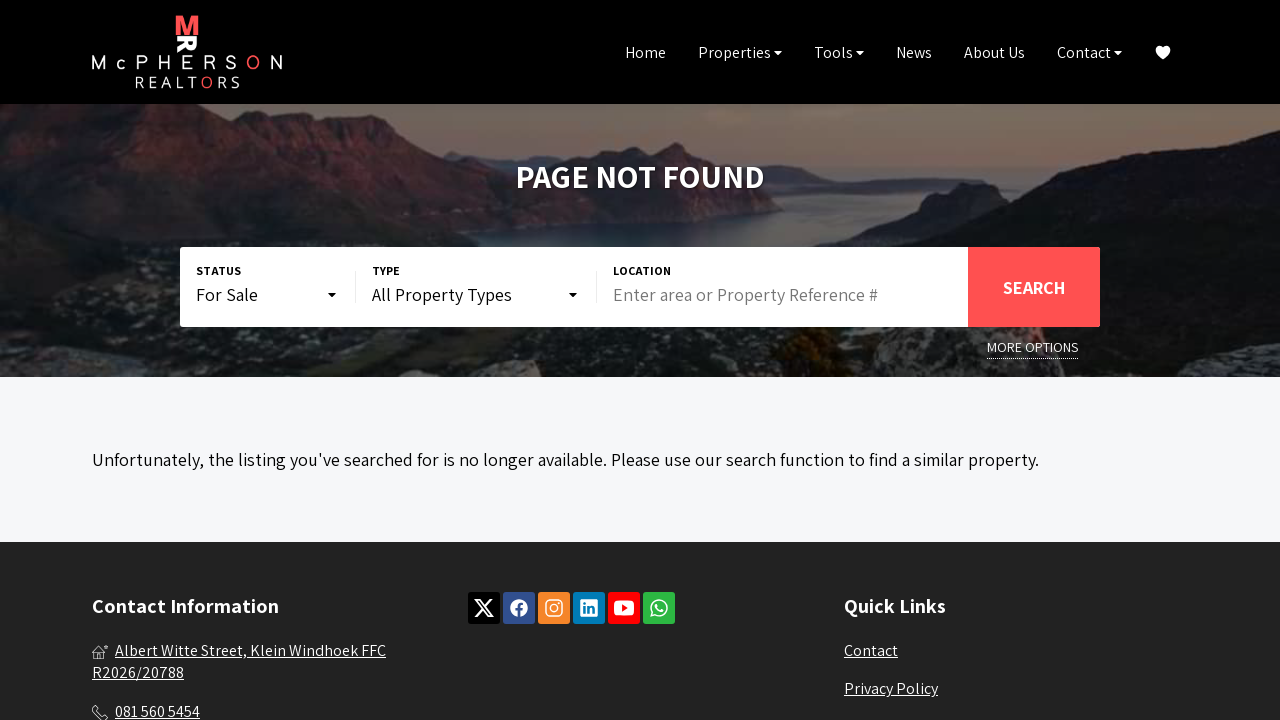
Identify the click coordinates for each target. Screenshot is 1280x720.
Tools (839, 52)
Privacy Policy (891, 688)
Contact (1089, 52)
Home (645, 52)
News (914, 52)
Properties (740, 52)
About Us (994, 52)
